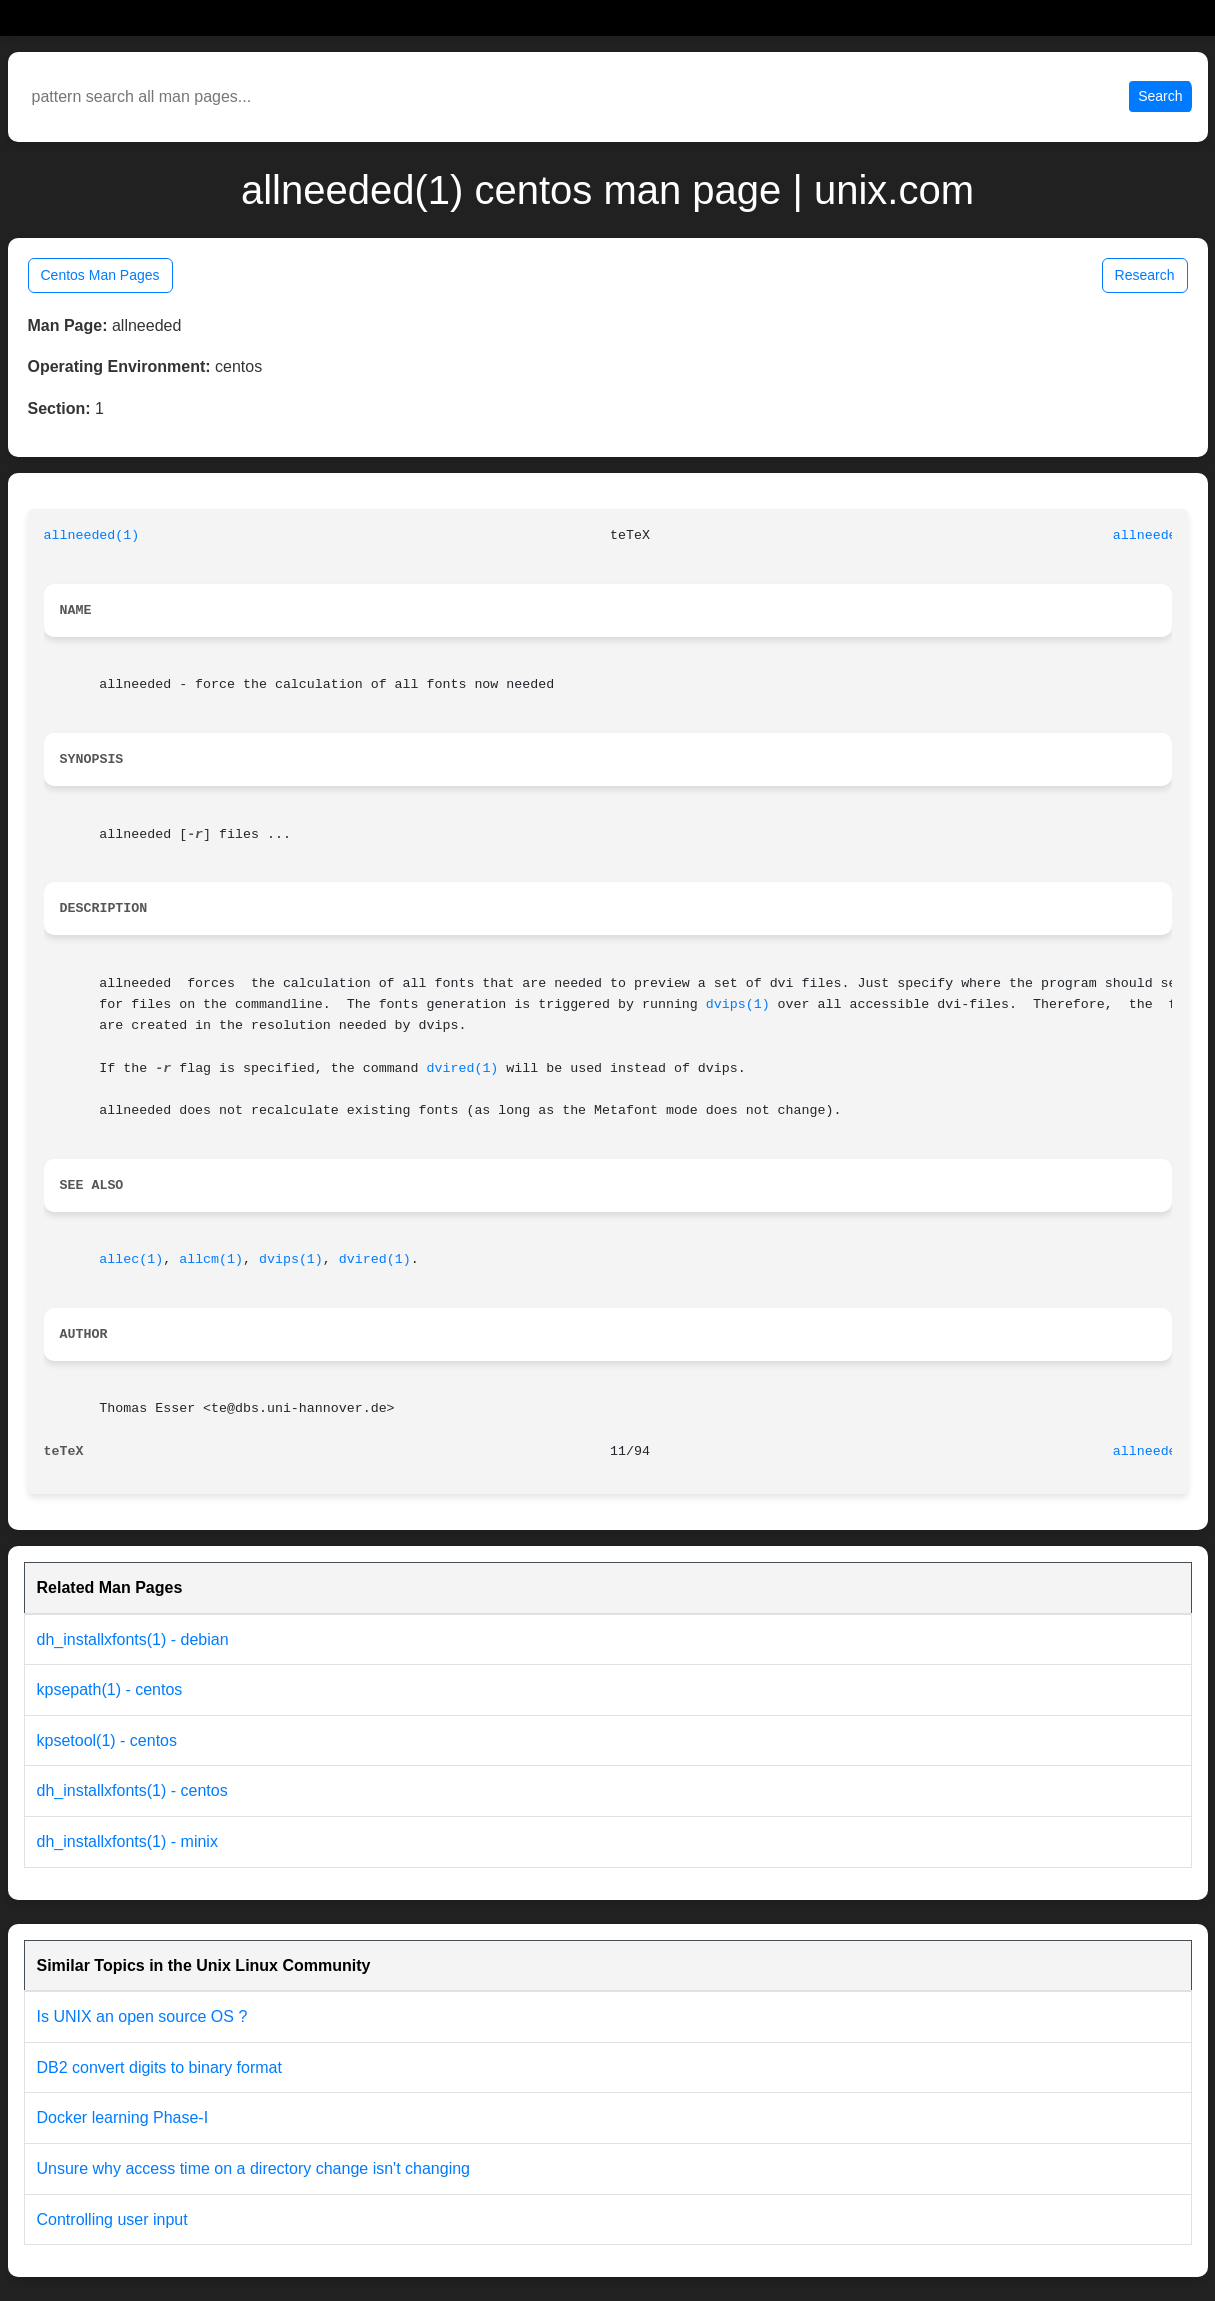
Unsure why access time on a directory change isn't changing (254, 2168)
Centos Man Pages (100, 275)
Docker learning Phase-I (123, 2117)
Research (1145, 275)
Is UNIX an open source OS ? (142, 2016)
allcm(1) (211, 1259)
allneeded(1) (92, 535)
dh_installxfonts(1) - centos (132, 1790)
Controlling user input (112, 2219)
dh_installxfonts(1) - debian (133, 1639)
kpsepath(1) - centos (110, 1689)
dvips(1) (738, 1004)
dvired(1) (463, 1068)
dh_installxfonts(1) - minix (127, 1841)
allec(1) (131, 1259)
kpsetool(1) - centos (107, 1740)
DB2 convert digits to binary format (159, 2067)
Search (1160, 96)
